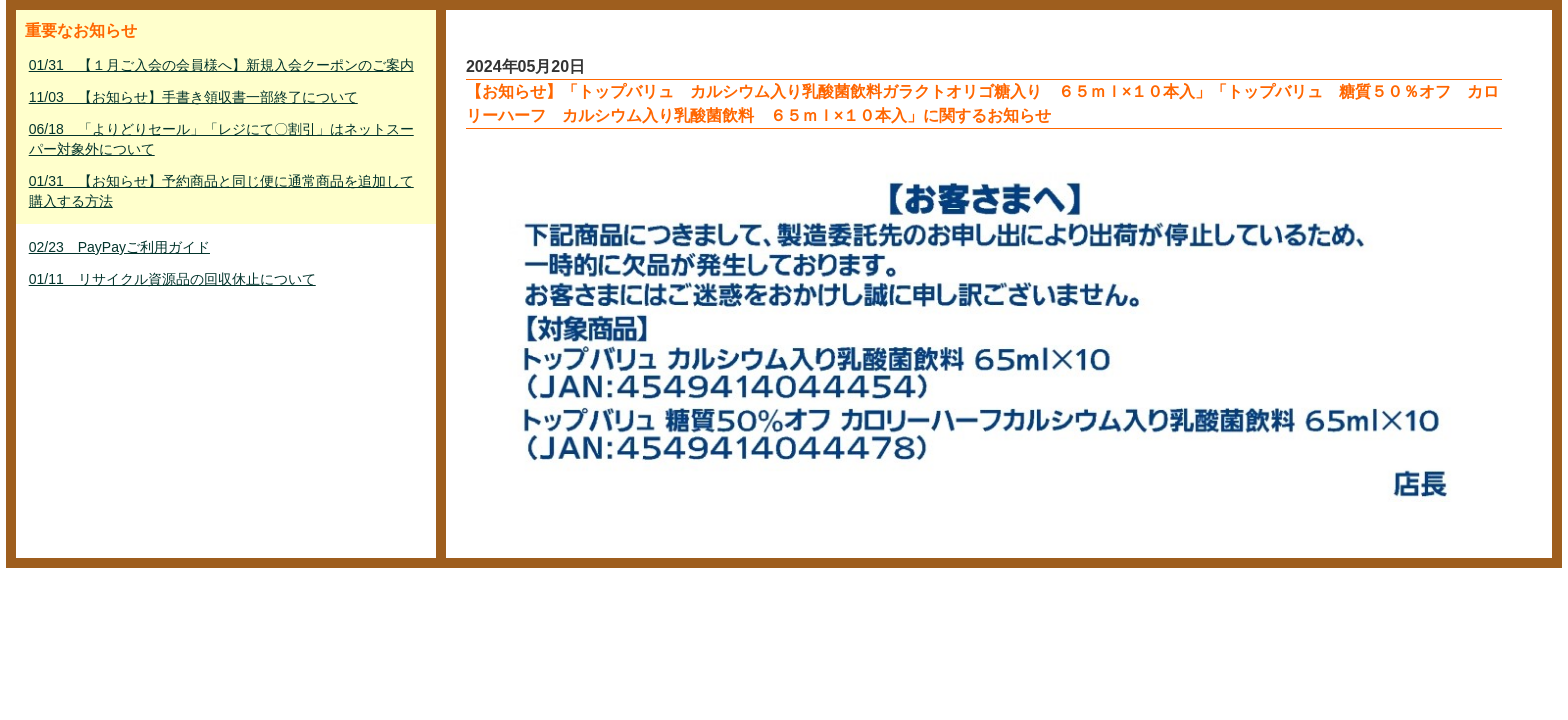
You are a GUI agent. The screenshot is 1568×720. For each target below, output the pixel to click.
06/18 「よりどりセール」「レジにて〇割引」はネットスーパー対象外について (221, 139)
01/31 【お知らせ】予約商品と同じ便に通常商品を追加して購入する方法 (221, 191)
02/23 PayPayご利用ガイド (119, 247)
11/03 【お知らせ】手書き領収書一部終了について (193, 97)
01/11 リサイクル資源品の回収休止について (172, 279)
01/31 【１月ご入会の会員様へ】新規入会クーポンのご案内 (221, 65)
